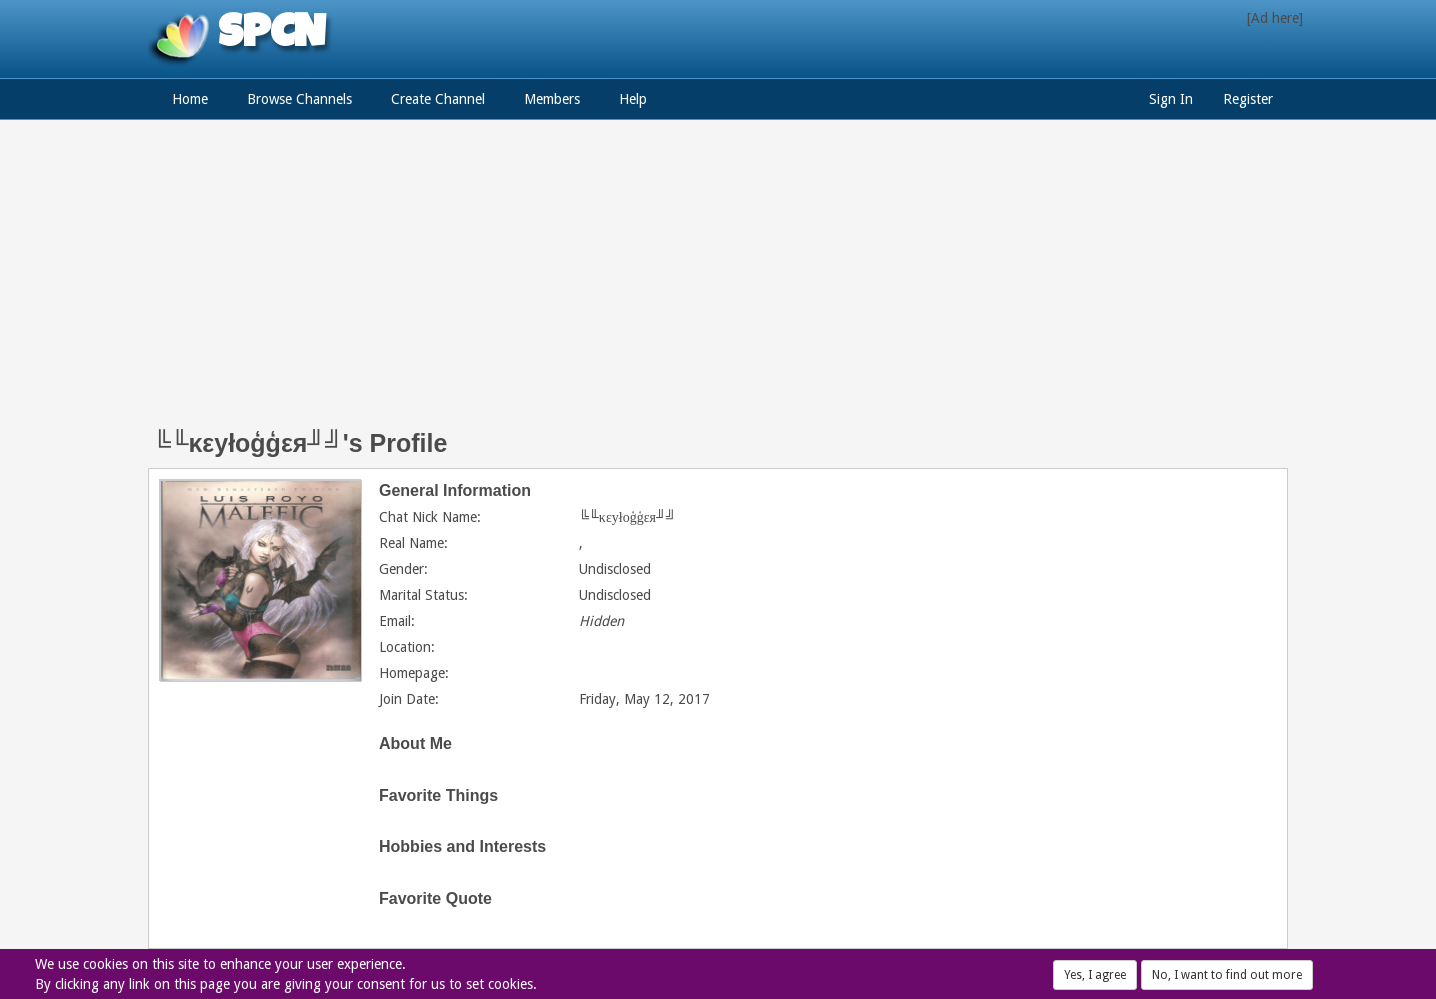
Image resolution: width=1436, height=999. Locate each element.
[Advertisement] (718, 285)
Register (1248, 99)
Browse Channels (299, 99)
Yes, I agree (1095, 975)
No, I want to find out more (1227, 975)
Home (190, 99)
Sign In (1171, 99)
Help (633, 99)
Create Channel (438, 99)
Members (552, 99)
